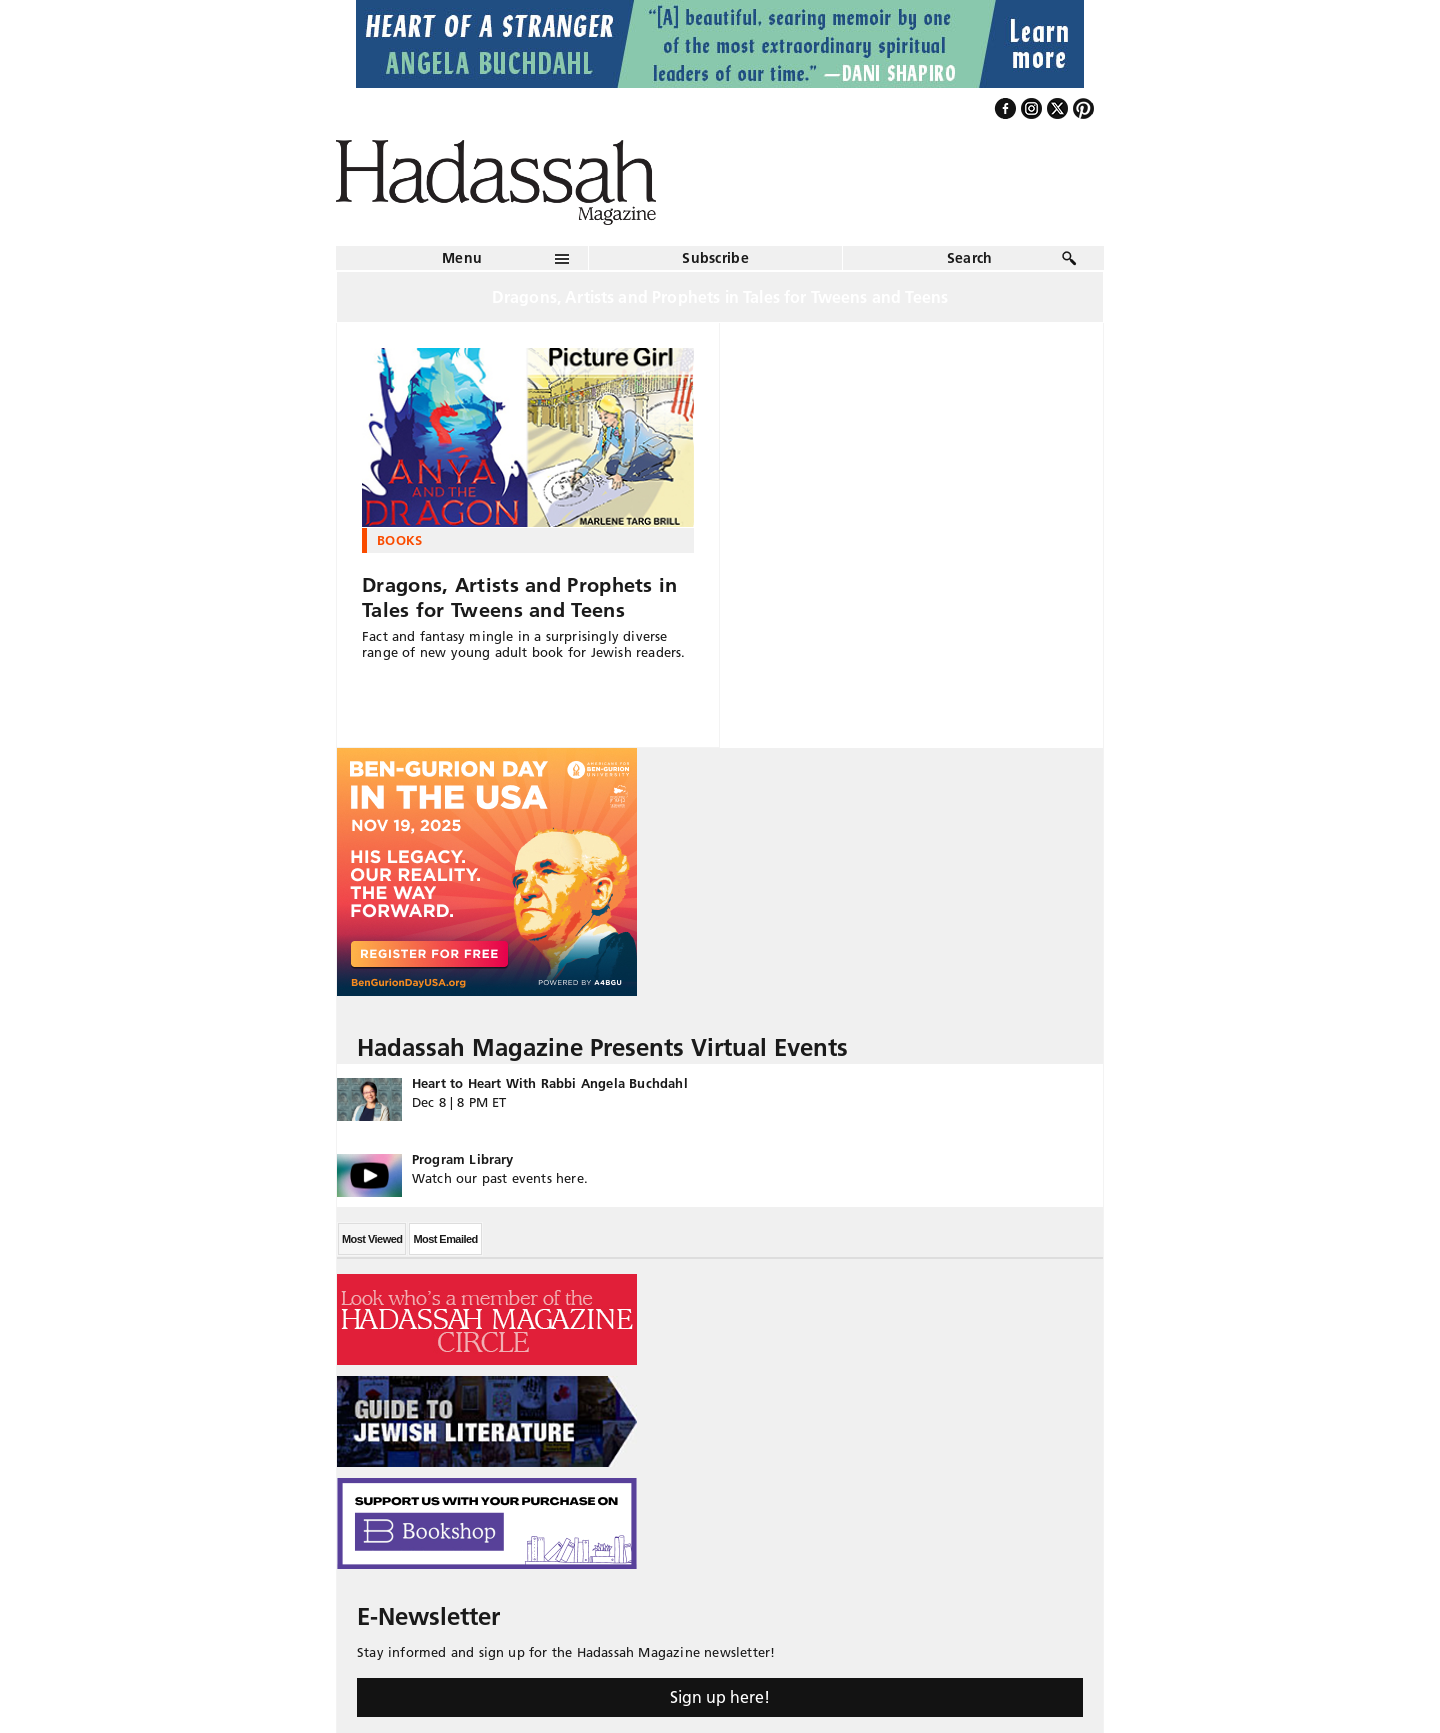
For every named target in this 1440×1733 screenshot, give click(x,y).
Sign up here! (720, 1697)
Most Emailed (445, 1239)
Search (970, 258)
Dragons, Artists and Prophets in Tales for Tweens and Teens (520, 597)
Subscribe (715, 258)
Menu (462, 258)
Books (400, 540)
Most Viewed (372, 1239)
